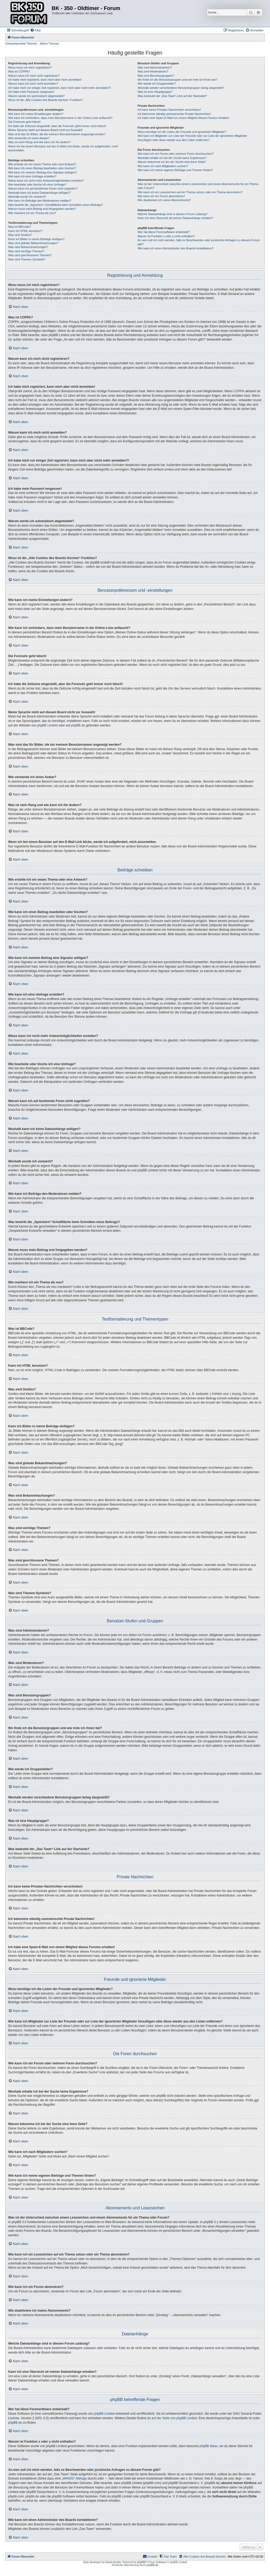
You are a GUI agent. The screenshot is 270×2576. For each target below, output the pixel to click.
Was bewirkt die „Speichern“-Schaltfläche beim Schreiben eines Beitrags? (55, 204)
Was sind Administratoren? (155, 67)
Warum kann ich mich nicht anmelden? (33, 83)
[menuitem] (35, 30)
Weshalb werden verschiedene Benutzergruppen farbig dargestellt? (181, 87)
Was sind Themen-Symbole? (26, 259)
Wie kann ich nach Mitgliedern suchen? (163, 166)
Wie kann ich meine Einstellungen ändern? (35, 113)
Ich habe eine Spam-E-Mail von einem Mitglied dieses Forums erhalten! (184, 117)
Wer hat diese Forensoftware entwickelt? (164, 232)
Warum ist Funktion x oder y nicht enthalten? (166, 236)
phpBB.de (78, 725)
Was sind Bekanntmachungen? (28, 247)
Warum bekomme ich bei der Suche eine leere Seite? (172, 161)
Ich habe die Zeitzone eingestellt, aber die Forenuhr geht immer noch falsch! (57, 126)
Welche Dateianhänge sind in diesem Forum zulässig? (173, 214)
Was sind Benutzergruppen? (156, 75)
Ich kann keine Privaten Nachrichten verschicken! (169, 109)
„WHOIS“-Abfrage (74, 2478)
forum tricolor (113, 2562)
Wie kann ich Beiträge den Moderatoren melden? (39, 200)
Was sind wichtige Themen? (26, 251)
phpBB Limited (47, 725)
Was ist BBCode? (19, 226)
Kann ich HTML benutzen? (25, 230)
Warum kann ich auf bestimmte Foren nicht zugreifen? (43, 188)
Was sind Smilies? (20, 234)
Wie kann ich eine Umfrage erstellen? (32, 176)
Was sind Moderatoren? (153, 71)
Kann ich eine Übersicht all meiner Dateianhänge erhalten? (175, 218)
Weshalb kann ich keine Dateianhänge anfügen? (39, 192)
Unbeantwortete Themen (21, 43)
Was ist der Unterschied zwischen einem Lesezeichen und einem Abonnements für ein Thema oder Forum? (198, 186)
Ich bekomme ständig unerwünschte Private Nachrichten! (174, 113)
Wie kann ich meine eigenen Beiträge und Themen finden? (175, 170)
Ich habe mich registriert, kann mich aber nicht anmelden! (45, 79)
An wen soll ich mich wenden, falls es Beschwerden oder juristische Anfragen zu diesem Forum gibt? (199, 242)
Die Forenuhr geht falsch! (24, 121)
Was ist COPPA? (19, 71)
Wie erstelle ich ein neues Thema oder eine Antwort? (42, 164)
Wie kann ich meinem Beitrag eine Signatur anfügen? (42, 172)
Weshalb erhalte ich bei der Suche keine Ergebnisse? (172, 157)
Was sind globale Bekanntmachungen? (33, 243)
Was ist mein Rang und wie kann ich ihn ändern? (39, 142)
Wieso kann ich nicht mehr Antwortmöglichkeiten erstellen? (46, 180)
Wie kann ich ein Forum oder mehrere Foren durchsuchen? (176, 153)
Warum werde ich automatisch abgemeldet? (36, 96)
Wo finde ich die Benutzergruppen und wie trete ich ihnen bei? (178, 79)
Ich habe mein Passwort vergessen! (31, 91)
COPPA (239, 391)
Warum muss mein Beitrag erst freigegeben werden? (42, 208)
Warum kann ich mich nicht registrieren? (34, 75)
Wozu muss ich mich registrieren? (30, 67)
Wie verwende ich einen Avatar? (29, 138)
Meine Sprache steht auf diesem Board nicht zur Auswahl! (45, 130)
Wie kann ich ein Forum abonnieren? (161, 196)
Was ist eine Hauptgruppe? (155, 91)
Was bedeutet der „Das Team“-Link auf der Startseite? (172, 96)
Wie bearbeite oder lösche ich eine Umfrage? (37, 184)
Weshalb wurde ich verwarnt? (27, 196)
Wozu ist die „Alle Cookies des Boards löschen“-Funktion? (45, 99)
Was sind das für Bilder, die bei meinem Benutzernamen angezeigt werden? (57, 134)
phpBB (141, 2562)
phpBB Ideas (209, 2446)
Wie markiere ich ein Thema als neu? (32, 213)
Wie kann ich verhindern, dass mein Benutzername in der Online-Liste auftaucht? (60, 117)
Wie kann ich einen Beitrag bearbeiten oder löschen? (42, 168)
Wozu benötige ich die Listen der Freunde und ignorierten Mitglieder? (182, 131)
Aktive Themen (49, 43)
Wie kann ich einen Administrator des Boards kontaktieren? (176, 248)
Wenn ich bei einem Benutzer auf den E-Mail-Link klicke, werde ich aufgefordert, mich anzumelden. (63, 148)
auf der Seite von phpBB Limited (174, 2418)
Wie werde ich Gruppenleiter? (157, 83)
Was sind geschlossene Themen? (29, 255)
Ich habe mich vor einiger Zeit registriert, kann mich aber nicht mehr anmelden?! (59, 87)
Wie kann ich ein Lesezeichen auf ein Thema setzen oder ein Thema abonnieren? (190, 192)
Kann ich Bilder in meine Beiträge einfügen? (36, 239)
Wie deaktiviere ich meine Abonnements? (164, 200)
